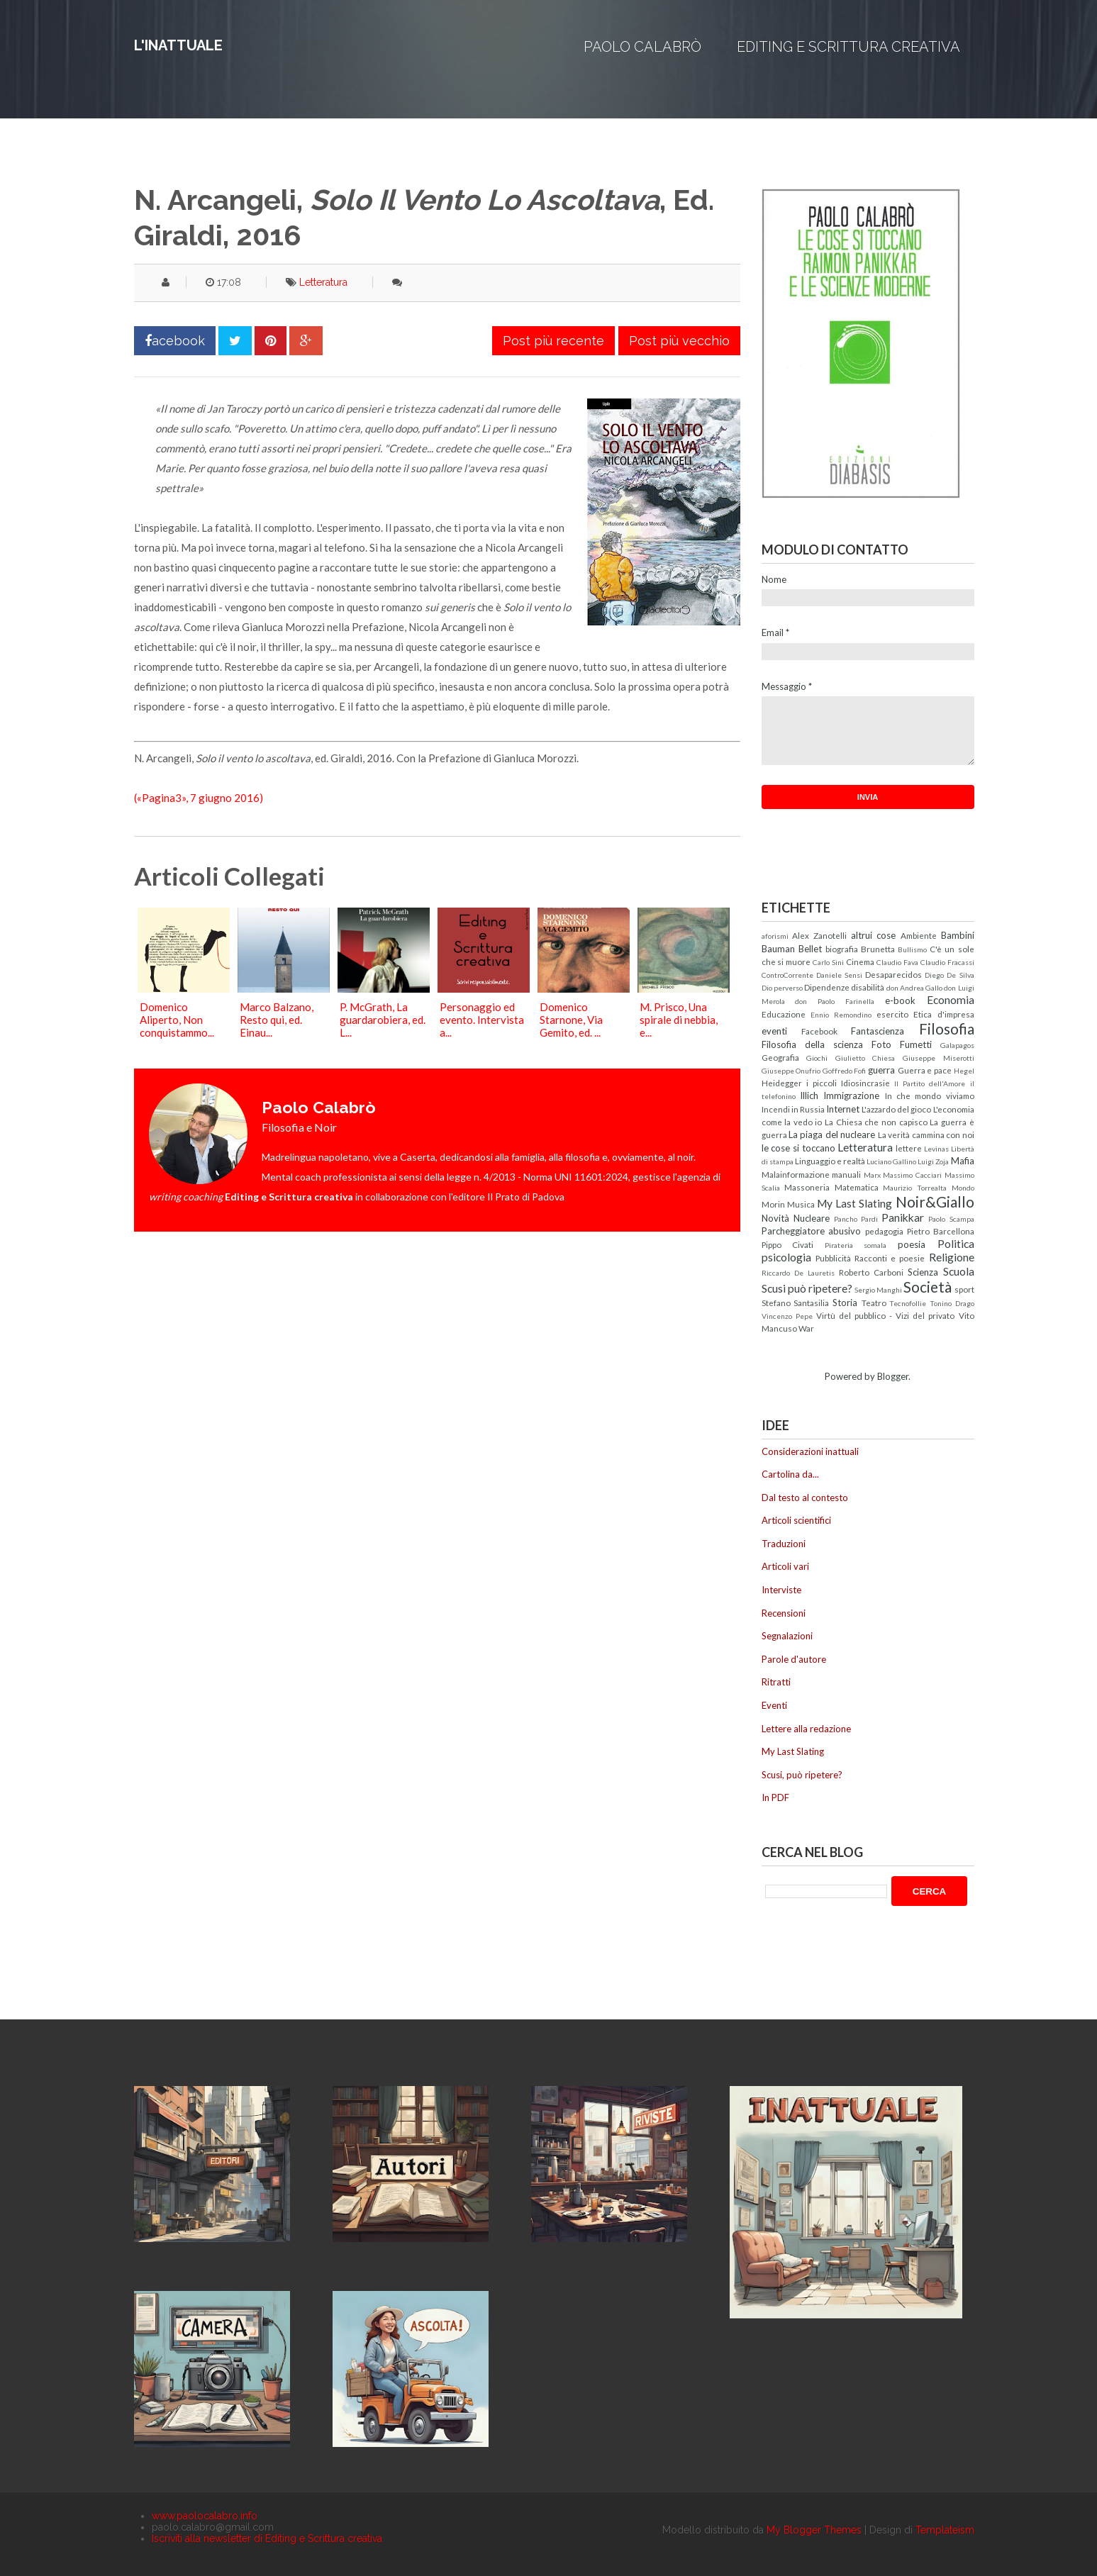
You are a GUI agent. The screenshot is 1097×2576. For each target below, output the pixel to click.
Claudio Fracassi (947, 962)
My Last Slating (854, 1203)
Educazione (784, 1014)
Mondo (963, 1187)
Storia (845, 1302)
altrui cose (873, 935)
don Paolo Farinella (834, 1001)
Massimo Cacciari (912, 1175)
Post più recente (553, 340)
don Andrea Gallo (914, 987)
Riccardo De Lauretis (798, 1273)
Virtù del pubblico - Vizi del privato (885, 1315)
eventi (774, 1031)
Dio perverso (782, 987)
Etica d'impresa (943, 1014)
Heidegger (782, 1083)
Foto (881, 1044)
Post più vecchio (679, 340)
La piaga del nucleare (832, 1134)
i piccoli (821, 1083)
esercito (892, 1014)
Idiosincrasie (865, 1083)
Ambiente (919, 935)
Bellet (810, 948)
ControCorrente (787, 975)
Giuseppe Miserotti (938, 1058)
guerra (881, 1070)
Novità (775, 1218)
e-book (900, 1000)
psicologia (786, 1257)
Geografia (780, 1057)
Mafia (962, 1160)
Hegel (964, 1070)
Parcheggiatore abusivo (812, 1231)
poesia (911, 1244)
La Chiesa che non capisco (876, 1122)
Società (927, 1286)
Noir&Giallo (935, 1201)
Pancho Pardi (856, 1219)
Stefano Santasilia (796, 1302)
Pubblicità (833, 1258)
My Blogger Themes (814, 2530)
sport (964, 1289)
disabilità (867, 987)
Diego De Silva (949, 975)
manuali (846, 1174)
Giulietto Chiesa (865, 1058)
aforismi (775, 936)
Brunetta (878, 949)
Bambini (957, 935)
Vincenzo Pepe (787, 1316)
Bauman (778, 948)
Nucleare (811, 1218)
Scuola (958, 1271)
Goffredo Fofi (845, 1070)
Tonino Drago (952, 1303)
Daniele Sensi (839, 975)
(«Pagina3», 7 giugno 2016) (198, 797)
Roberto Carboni (871, 1272)
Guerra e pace (925, 1070)
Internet (842, 1109)
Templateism (944, 2530)
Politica (955, 1243)
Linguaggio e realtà (830, 1161)
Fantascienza (877, 1031)
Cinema (860, 961)
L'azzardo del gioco (896, 1109)
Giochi (817, 1058)
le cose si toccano (798, 1148)
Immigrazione (851, 1095)
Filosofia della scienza (812, 1044)
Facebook (819, 1031)
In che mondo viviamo (929, 1095)
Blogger (892, 1376)
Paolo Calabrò (642, 46)
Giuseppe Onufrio (791, 1070)
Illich (809, 1095)
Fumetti (916, 1044)
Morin (773, 1204)
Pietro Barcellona (940, 1231)
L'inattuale (178, 45)
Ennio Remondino (841, 1014)
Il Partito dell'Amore (929, 1083)
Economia (950, 999)
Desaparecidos (893, 974)
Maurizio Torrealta (915, 1187)
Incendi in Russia (793, 1109)
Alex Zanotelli (819, 935)
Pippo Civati (788, 1244)
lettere (909, 1148)
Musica (801, 1204)
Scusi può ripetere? (807, 1288)
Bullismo (912, 949)
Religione (951, 1257)
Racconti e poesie (889, 1258)
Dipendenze (827, 987)
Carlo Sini (828, 962)
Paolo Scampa (951, 1219)
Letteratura (323, 282)
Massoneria (807, 1187)
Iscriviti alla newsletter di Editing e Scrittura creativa (267, 2538)
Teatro (874, 1302)
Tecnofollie (907, 1303)
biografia (841, 949)
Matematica (857, 1187)
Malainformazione (796, 1174)
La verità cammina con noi (926, 1134)
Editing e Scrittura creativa (848, 46)
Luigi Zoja (933, 1161)
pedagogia (884, 1231)
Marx (872, 1175)
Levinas (936, 1148)
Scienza (923, 1272)
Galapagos (957, 1045)
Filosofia (946, 1028)
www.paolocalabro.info (204, 2515)
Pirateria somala (856, 1245)
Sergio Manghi (878, 1290)
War (806, 1328)
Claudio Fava (897, 962)
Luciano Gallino (891, 1161)
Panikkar (902, 1217)
